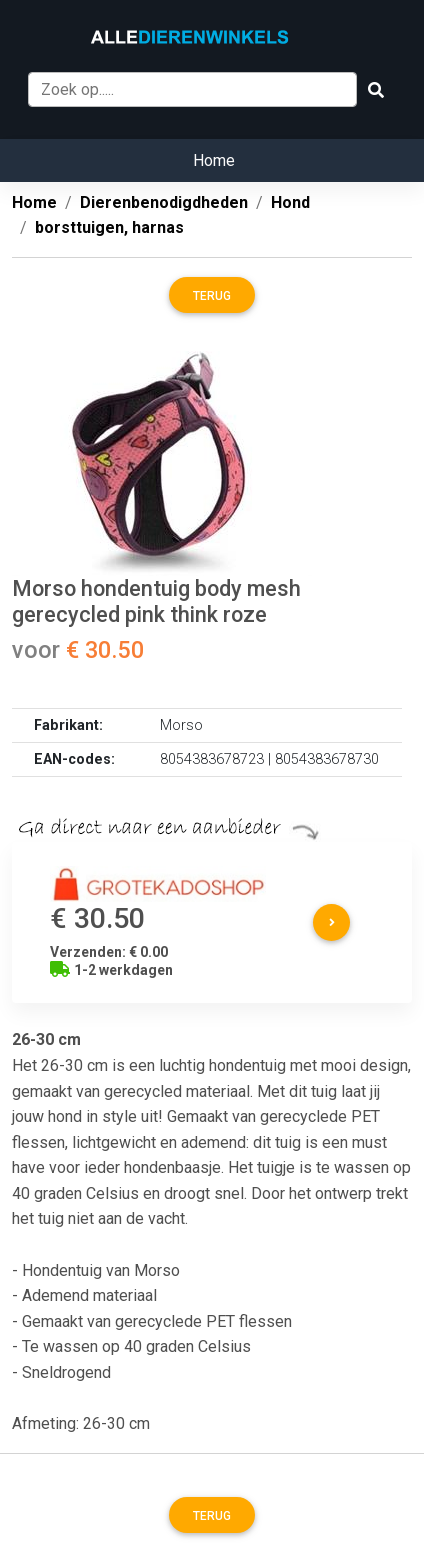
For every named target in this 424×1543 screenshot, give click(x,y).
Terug (212, 296)
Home (214, 160)
